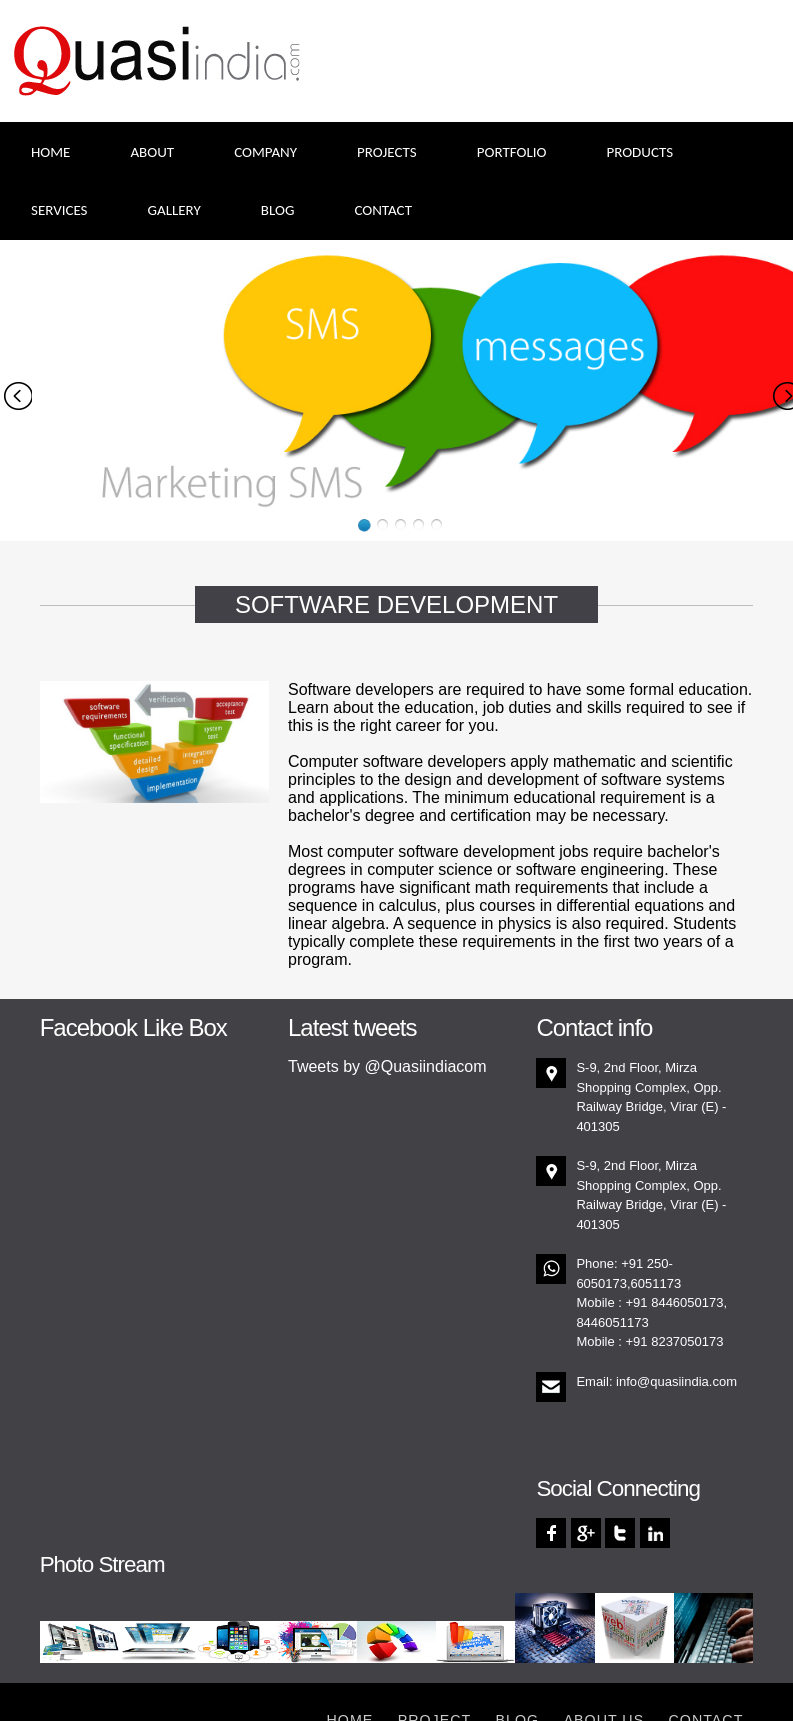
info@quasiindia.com (676, 1381)
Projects (387, 152)
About (152, 152)
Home (50, 152)
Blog (278, 210)
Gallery (174, 210)
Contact (383, 210)
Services (59, 210)
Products (639, 152)
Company (265, 152)
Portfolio (512, 152)
